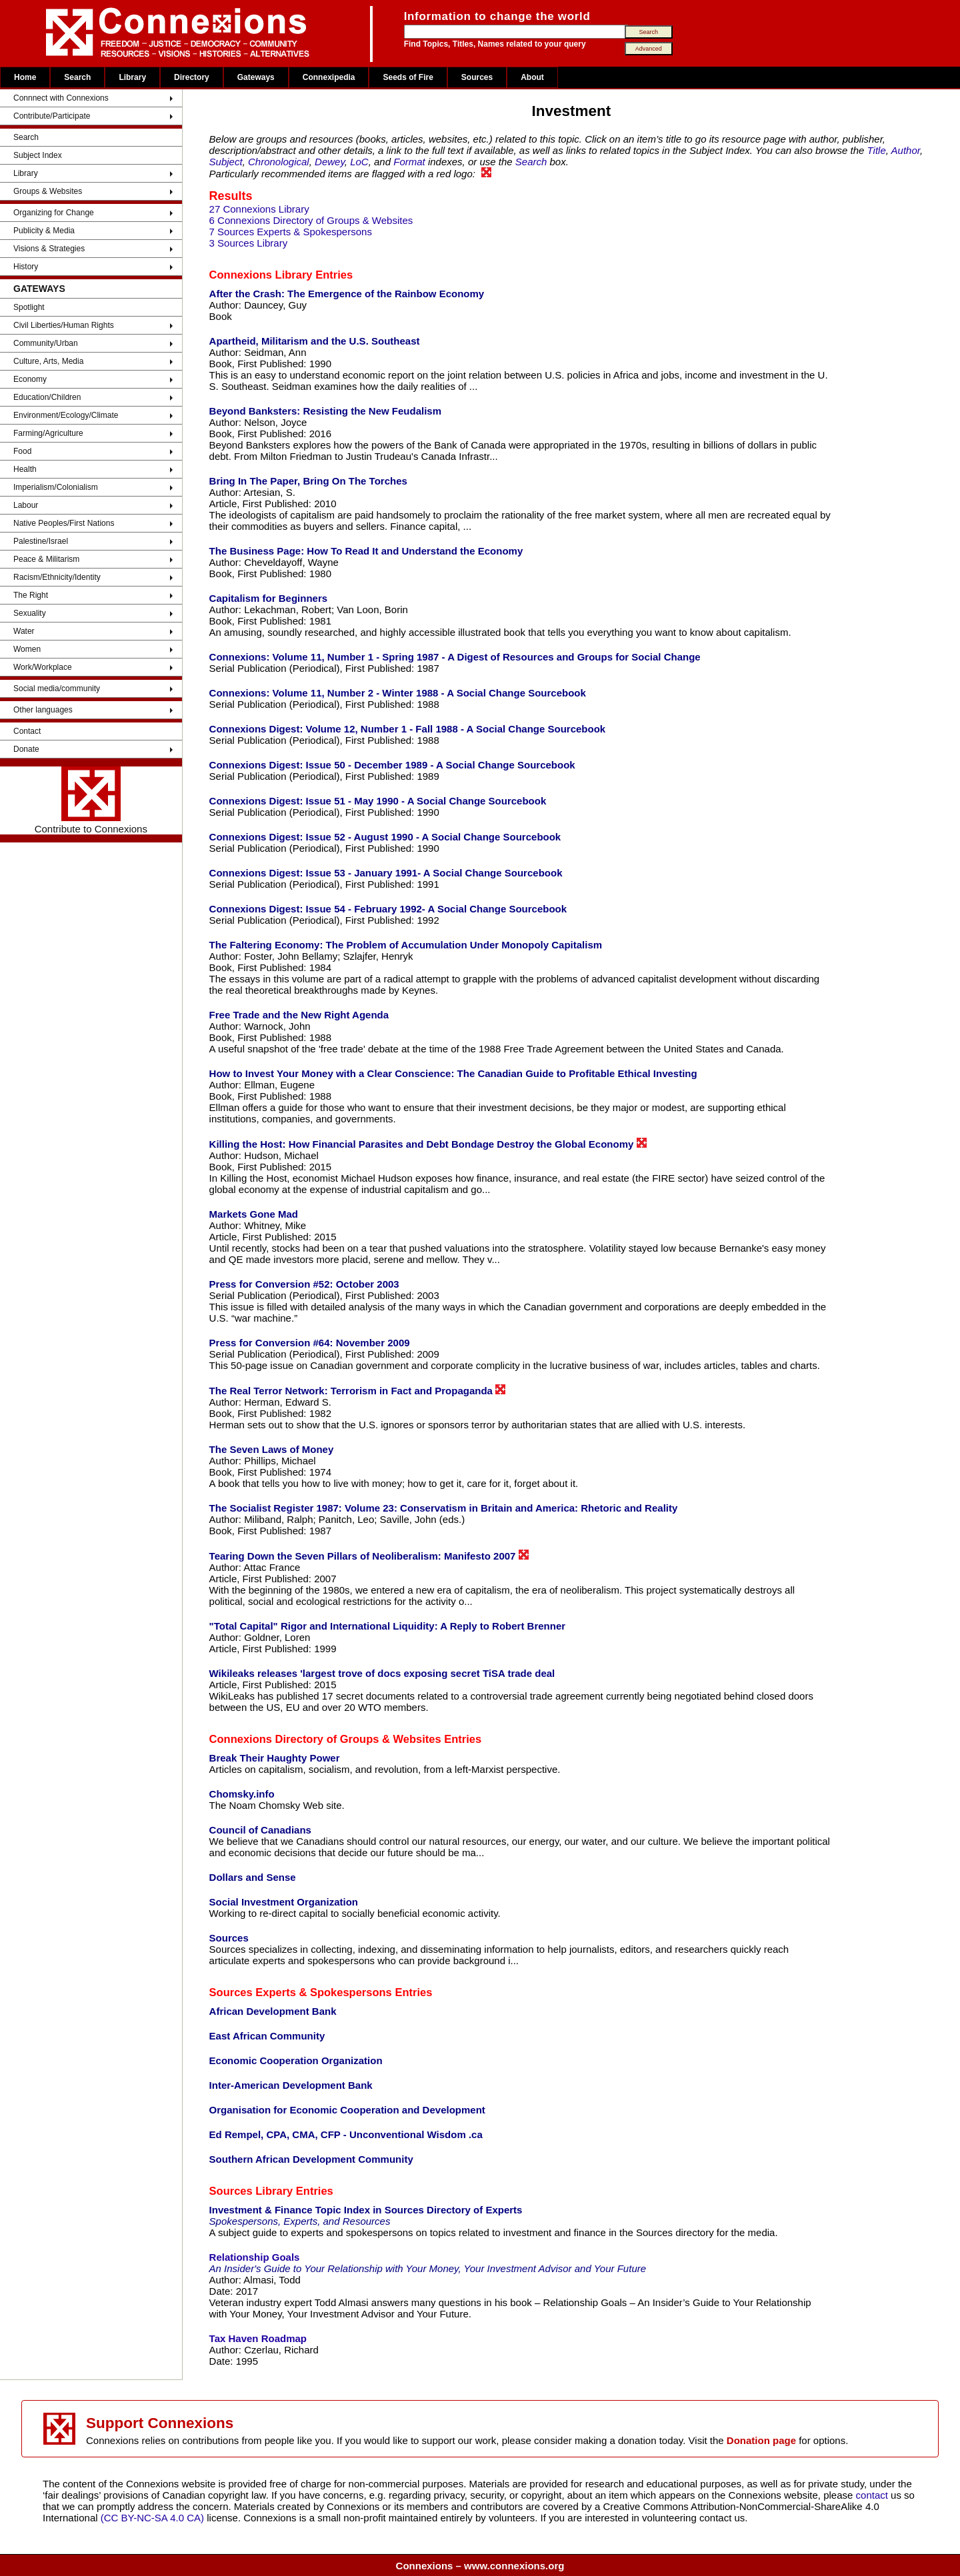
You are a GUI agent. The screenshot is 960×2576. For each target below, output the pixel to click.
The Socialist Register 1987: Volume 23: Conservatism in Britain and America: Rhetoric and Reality (443, 1508)
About (532, 77)
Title (876, 150)
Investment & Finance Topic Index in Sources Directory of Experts (366, 2209)
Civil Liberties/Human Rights (63, 325)
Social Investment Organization (283, 1902)
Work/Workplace (42, 667)
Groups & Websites (47, 191)
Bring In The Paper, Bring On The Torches (308, 481)
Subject (226, 161)
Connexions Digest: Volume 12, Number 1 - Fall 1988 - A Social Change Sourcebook (407, 728)
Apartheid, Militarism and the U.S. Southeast (314, 341)
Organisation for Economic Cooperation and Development (347, 2109)
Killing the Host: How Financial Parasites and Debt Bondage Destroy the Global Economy (428, 1144)
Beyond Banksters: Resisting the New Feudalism (325, 411)
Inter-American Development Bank (291, 2085)
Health (25, 469)
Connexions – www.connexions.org (480, 2565)
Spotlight (29, 307)
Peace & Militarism (46, 559)
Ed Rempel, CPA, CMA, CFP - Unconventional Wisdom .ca (346, 2134)
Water (24, 631)
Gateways (256, 77)
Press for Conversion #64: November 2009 (309, 1342)
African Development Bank (273, 2011)
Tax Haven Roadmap (258, 2338)
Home (25, 77)
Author (905, 150)
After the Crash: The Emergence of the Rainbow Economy (347, 293)
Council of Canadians (260, 1830)
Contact (27, 731)
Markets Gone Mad (253, 1214)
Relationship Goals (254, 2257)
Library (132, 77)
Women (27, 649)
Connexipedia (329, 77)
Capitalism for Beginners (268, 598)
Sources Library (251, 2191)
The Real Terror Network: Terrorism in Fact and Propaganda (357, 1390)
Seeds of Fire (408, 77)
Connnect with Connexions (61, 98)
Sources (477, 77)
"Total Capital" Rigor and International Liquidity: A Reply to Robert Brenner (387, 1626)
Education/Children (47, 397)
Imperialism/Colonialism (55, 487)
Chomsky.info (242, 1794)
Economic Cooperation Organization (296, 2060)
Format (409, 161)
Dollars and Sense (252, 1877)
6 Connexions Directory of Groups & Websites (311, 220)
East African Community (267, 2035)
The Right (30, 595)
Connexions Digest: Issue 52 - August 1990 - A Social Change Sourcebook (385, 836)
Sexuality (29, 613)
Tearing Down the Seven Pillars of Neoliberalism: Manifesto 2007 (369, 1556)
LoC (359, 161)
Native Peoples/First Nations (63, 523)
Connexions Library (261, 275)
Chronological (278, 161)
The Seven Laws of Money (271, 1449)
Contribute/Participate (51, 116)
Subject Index (37, 155)
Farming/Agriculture (48, 433)
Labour (25, 505)
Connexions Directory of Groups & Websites (325, 1739)
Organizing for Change (53, 212)
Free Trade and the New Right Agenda (299, 1014)
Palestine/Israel (40, 541)
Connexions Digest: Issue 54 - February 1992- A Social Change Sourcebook (388, 908)
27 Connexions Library (259, 209)
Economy (30, 379)
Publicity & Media (44, 230)
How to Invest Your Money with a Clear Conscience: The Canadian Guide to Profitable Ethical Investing (453, 1073)
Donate (26, 749)
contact (873, 2495)
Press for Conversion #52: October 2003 (304, 1284)
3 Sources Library (248, 243)
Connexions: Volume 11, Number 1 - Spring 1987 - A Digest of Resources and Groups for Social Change (455, 656)
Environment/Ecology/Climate (65, 415)
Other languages (43, 709)
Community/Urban (45, 343)
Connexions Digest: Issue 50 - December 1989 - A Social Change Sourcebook (392, 764)
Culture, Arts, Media (48, 361)
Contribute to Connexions (91, 800)
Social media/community (56, 688)
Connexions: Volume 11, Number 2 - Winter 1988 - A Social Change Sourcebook (397, 692)
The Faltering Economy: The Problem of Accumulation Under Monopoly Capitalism (406, 944)
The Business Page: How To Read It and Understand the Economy (366, 551)
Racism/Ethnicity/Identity (57, 577)
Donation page (761, 2440)
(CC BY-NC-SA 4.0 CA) (152, 2517)
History (25, 266)
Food (22, 451)
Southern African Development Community (311, 2159)
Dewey (330, 161)
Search (77, 77)
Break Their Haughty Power (274, 1758)
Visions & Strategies (49, 248)
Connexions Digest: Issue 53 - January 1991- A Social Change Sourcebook (386, 872)
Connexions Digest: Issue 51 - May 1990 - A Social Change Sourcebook (378, 800)
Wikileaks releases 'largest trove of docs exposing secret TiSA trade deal (382, 1673)
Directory (191, 77)
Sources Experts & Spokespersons (300, 1992)
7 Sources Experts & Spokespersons (290, 231)
